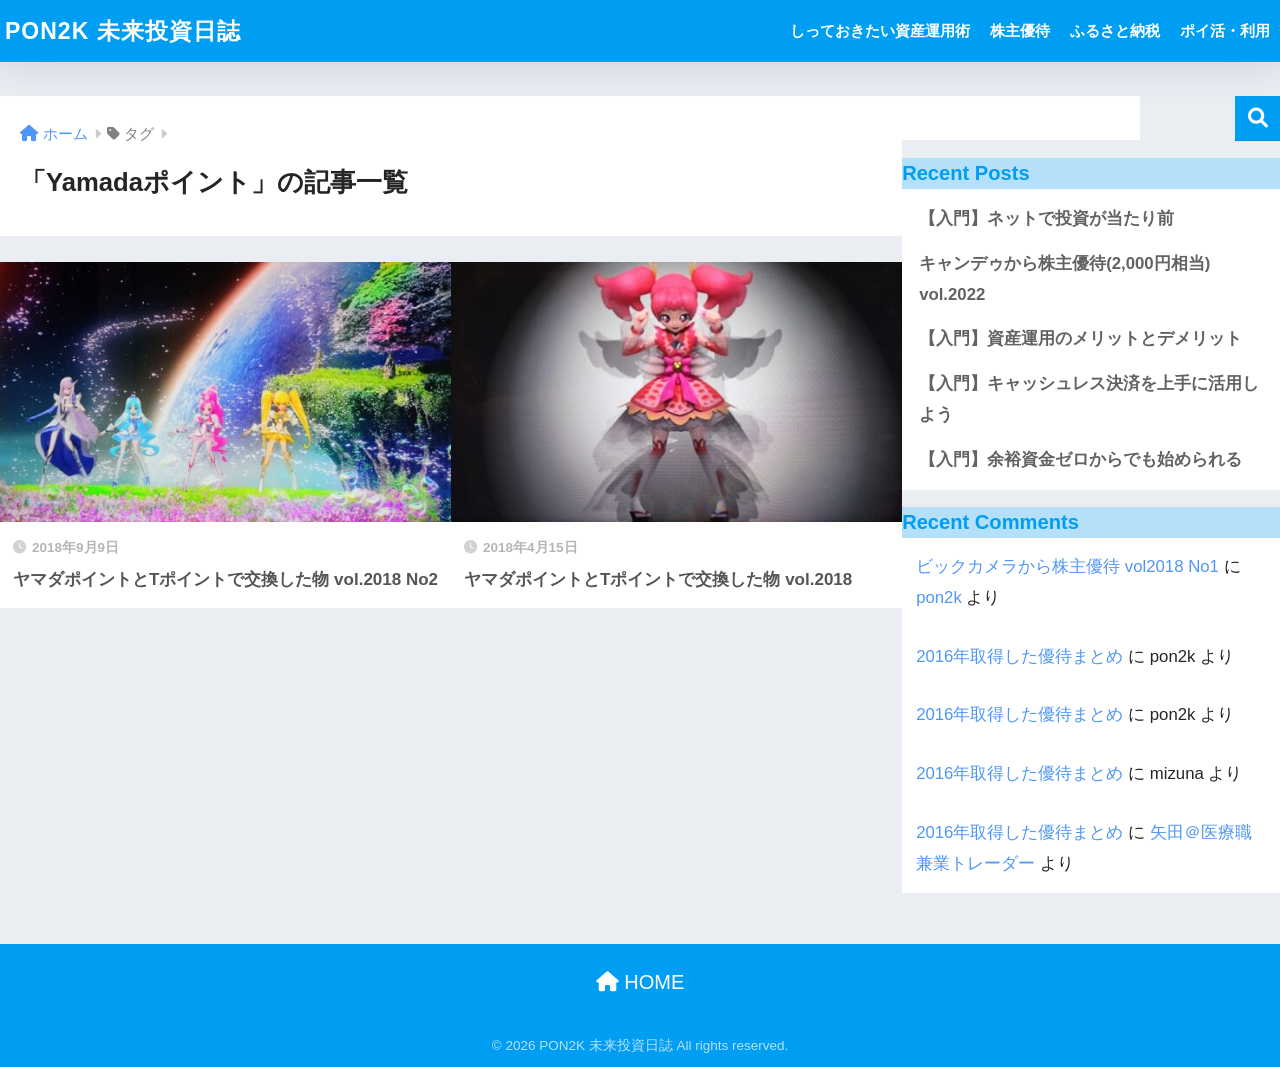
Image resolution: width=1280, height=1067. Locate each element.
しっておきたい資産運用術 (880, 30)
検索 (1257, 118)
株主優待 (1020, 30)
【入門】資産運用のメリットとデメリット (1080, 338)
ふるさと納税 (1115, 30)
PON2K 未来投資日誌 (123, 31)
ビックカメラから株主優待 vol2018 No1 (1067, 566)
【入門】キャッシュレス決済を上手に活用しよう (1089, 399)
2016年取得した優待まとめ (1019, 656)
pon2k (939, 597)
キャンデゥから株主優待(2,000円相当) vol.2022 (1064, 279)
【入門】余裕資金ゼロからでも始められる (1080, 459)
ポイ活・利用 (1225, 30)
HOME (640, 982)
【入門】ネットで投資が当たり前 (1046, 218)
